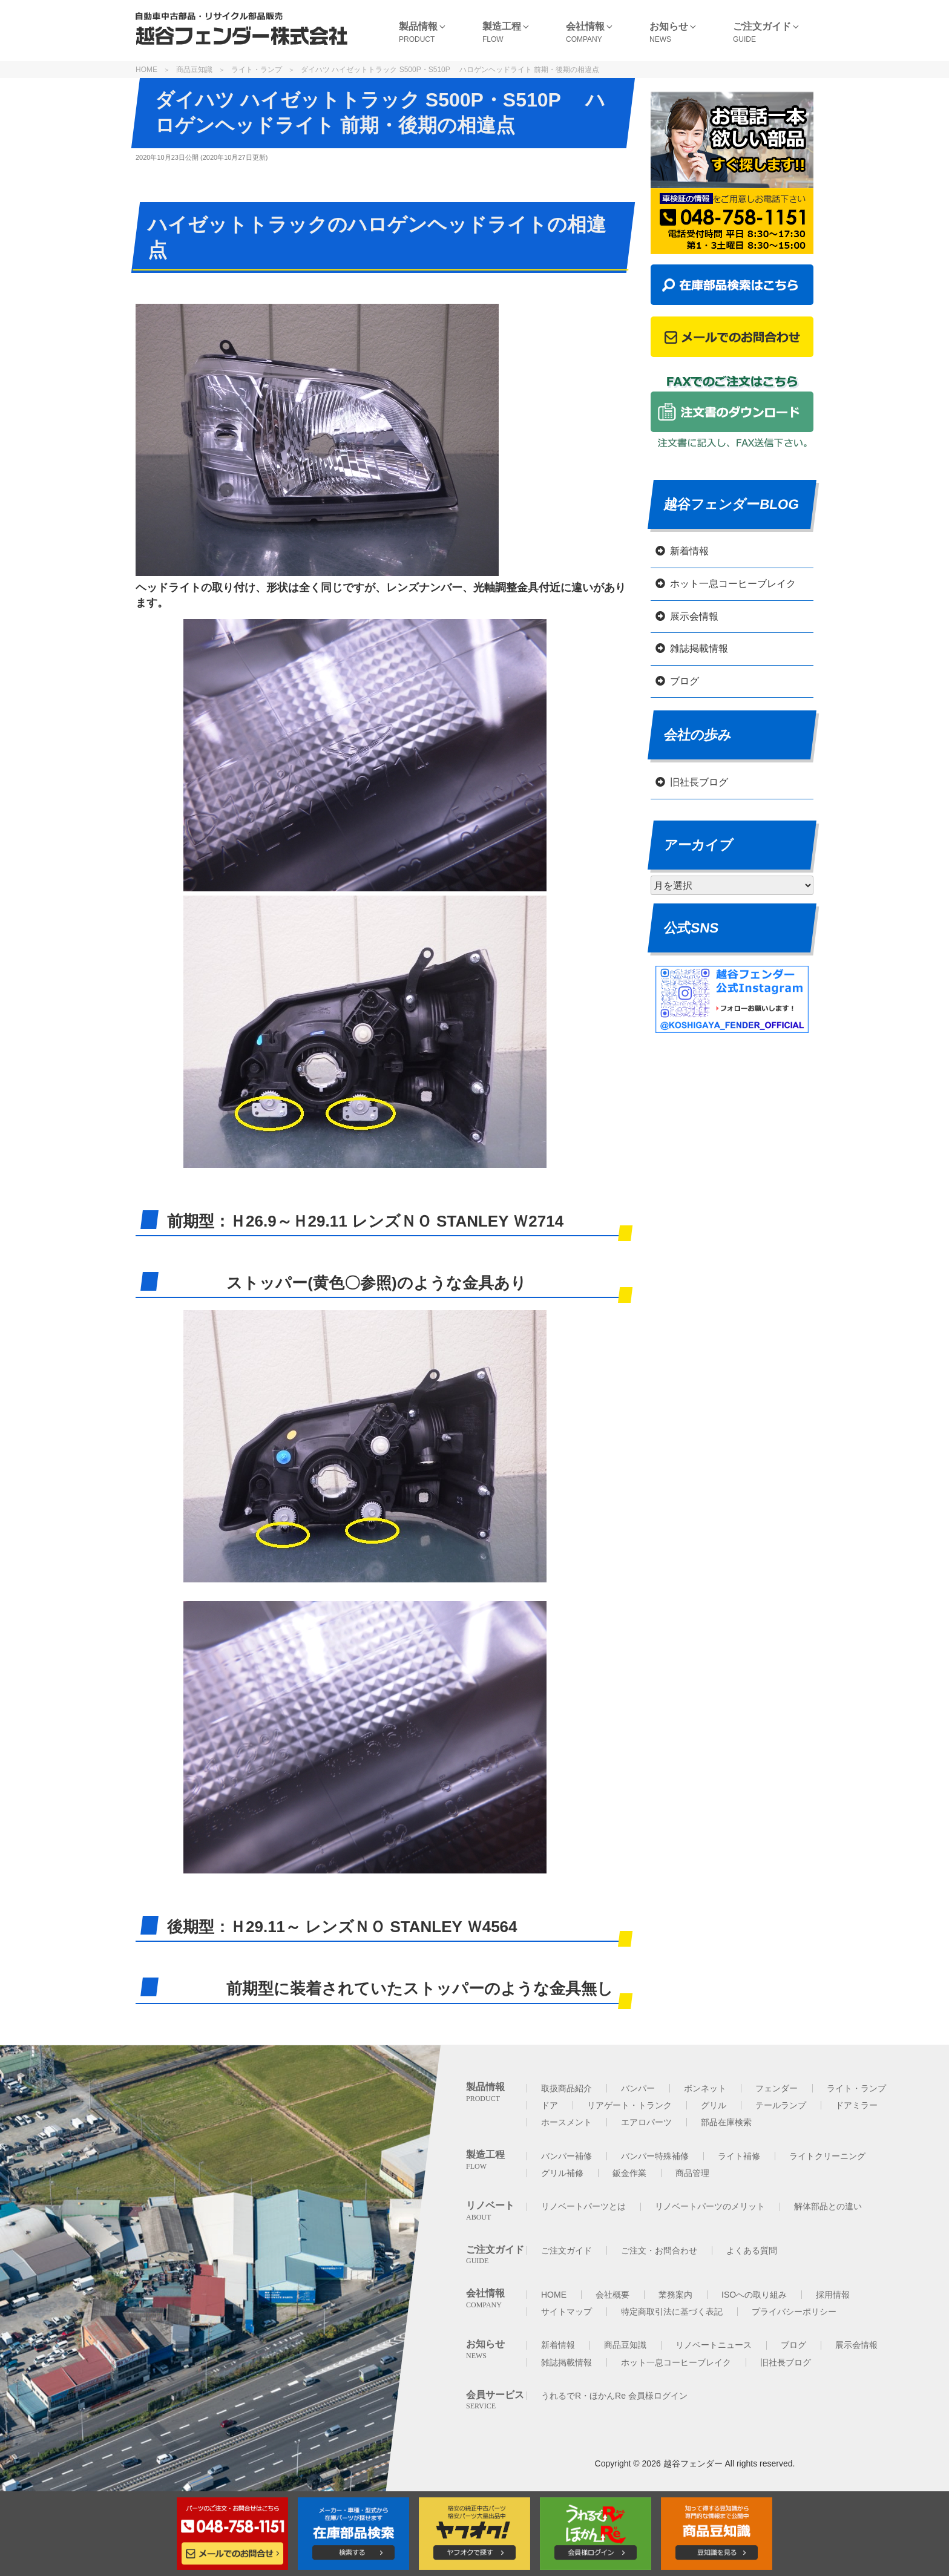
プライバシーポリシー (794, 2311)
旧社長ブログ (699, 782)
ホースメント (566, 2122)
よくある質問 (751, 2250)
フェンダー (776, 2088)
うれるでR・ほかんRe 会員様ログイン (614, 2396)
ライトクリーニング (827, 2156)
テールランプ (780, 2105)
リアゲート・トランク (629, 2105)
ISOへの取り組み (754, 2294)
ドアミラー (856, 2105)
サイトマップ (566, 2311)
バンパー (638, 2088)
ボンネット (705, 2088)
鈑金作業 (629, 2173)
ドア (549, 2105)
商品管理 (692, 2173)
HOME (146, 69)
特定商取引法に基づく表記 (672, 2311)
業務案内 (675, 2294)
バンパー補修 (566, 2156)
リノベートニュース (713, 2345)
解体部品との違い (828, 2206)
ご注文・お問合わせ (659, 2250)
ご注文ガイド (566, 2250)
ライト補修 (739, 2156)
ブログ (684, 681)
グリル (713, 2105)
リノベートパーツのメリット (710, 2206)
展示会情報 (694, 616)
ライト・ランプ (256, 69)
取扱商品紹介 (566, 2088)
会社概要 (612, 2294)
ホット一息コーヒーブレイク (733, 583)
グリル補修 (562, 2173)
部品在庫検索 (726, 2122)
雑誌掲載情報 (699, 648)
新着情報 (689, 551)
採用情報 (833, 2294)
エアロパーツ (646, 2122)
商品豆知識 (194, 69)
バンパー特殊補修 (655, 2156)
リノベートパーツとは (583, 2206)
